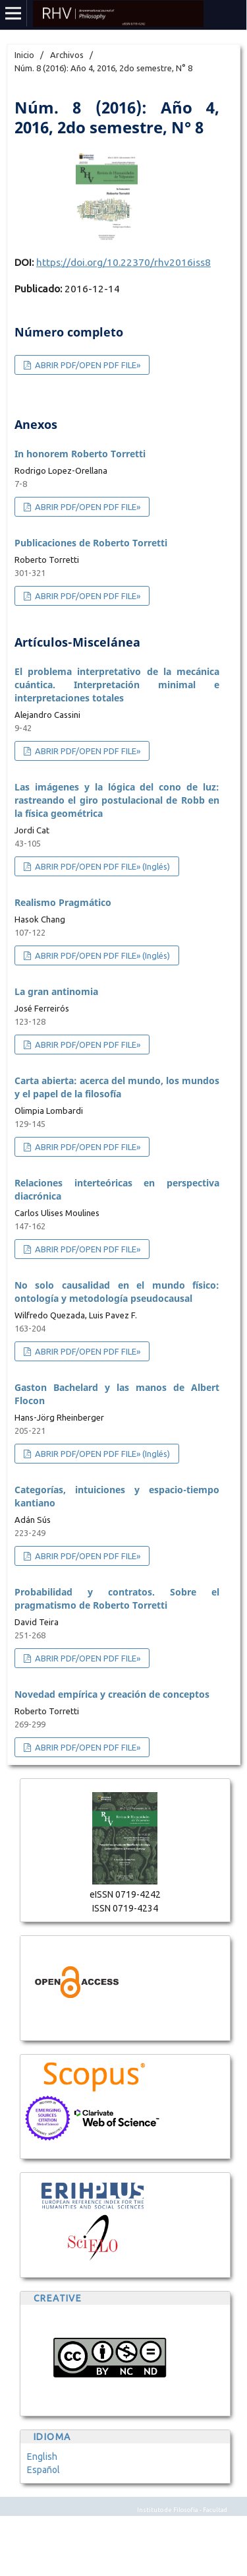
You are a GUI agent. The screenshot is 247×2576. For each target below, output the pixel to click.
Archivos (67, 54)
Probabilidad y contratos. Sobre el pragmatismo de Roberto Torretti (116, 1598)
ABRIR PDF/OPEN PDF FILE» (86, 365)
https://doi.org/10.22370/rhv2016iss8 (123, 262)
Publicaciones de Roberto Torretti (90, 542)
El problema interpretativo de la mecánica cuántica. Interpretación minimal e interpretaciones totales (116, 684)
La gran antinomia (56, 991)
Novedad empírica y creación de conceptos (111, 1694)
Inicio (24, 54)
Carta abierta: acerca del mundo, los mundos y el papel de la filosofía (116, 1087)
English (42, 2456)
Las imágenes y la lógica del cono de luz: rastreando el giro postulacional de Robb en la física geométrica (116, 800)
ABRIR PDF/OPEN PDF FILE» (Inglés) (101, 866)
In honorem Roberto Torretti (80, 453)
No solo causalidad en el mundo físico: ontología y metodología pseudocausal (116, 1291)
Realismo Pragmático (62, 902)
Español (43, 2469)
